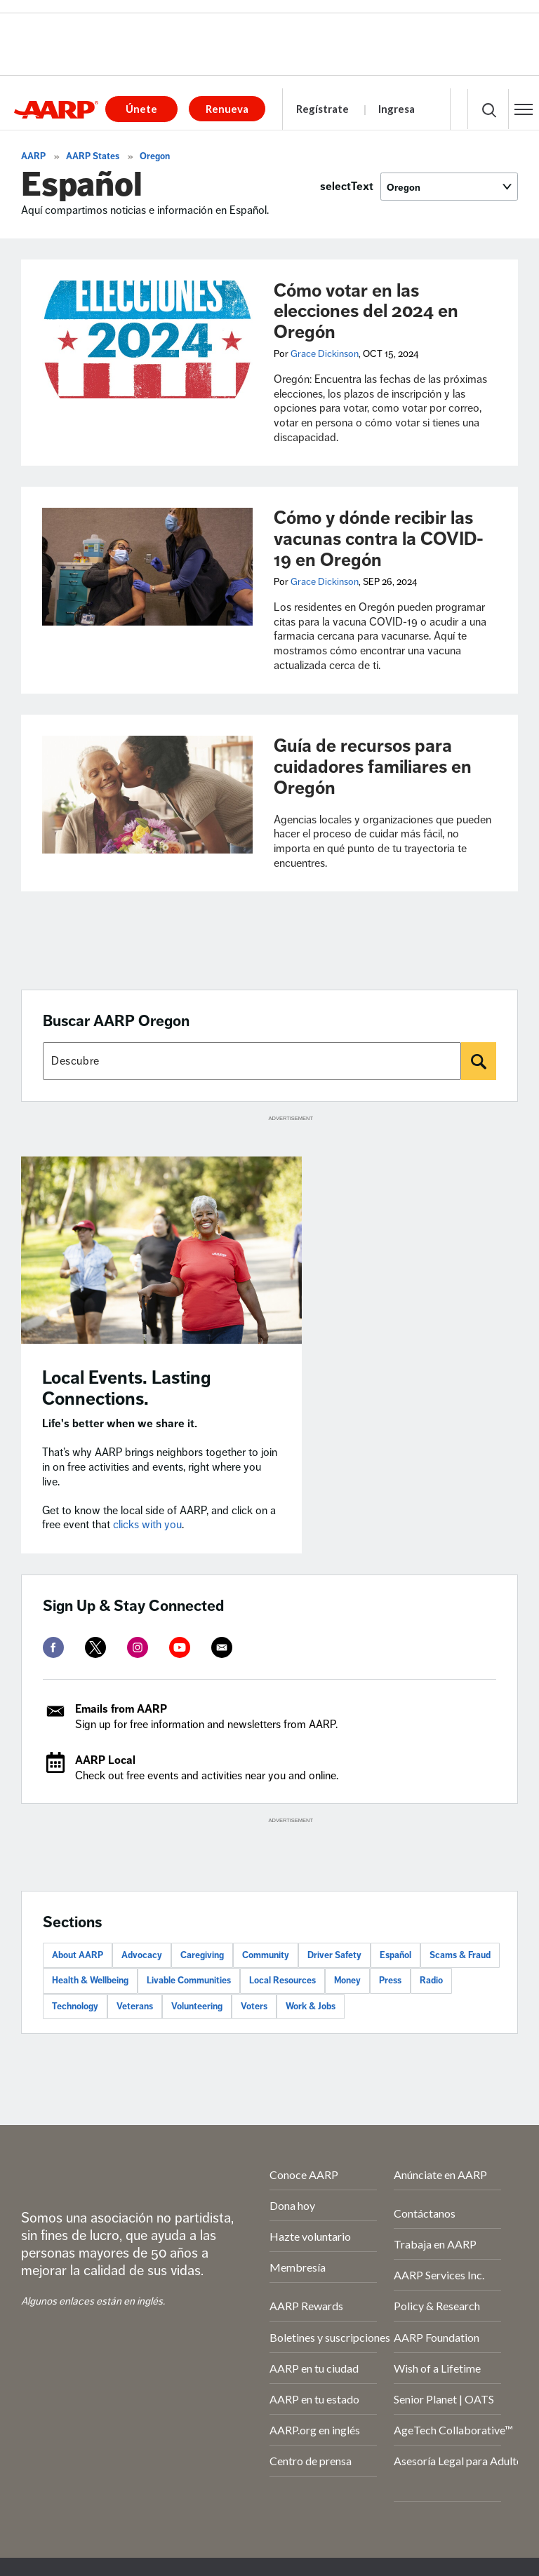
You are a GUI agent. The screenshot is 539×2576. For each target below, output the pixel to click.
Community (265, 1955)
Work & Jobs (310, 2006)
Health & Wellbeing (90, 1980)
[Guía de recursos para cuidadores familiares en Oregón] (147, 795)
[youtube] (179, 1647)
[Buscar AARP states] (252, 1061)
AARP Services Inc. (439, 2274)
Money (347, 1980)
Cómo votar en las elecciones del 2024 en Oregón (366, 311)
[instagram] (137, 1647)
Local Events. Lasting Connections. (126, 1388)
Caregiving (202, 1955)
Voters (254, 2006)
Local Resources (282, 1980)
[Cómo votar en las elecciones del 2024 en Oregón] (147, 339)
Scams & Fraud (460, 1955)
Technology (75, 2006)
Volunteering (196, 2006)
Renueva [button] (227, 108)
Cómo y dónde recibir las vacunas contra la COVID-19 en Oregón (379, 539)
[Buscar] (478, 1061)
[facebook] (53, 1647)
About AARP (77, 1955)
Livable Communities (189, 1980)
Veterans (135, 2006)
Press (390, 1980)
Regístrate (322, 108)
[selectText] (449, 187)
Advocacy (141, 1955)
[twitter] (95, 1647)
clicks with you (147, 1525)
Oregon (155, 156)
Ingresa (396, 108)
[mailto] (221, 1647)
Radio (431, 1980)
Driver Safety (334, 1955)
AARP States (92, 156)
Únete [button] (141, 108)
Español (395, 1955)
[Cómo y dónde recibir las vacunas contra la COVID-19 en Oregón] (147, 567)
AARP (33, 156)
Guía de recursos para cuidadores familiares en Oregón (373, 767)
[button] (524, 109)
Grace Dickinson (325, 354)
